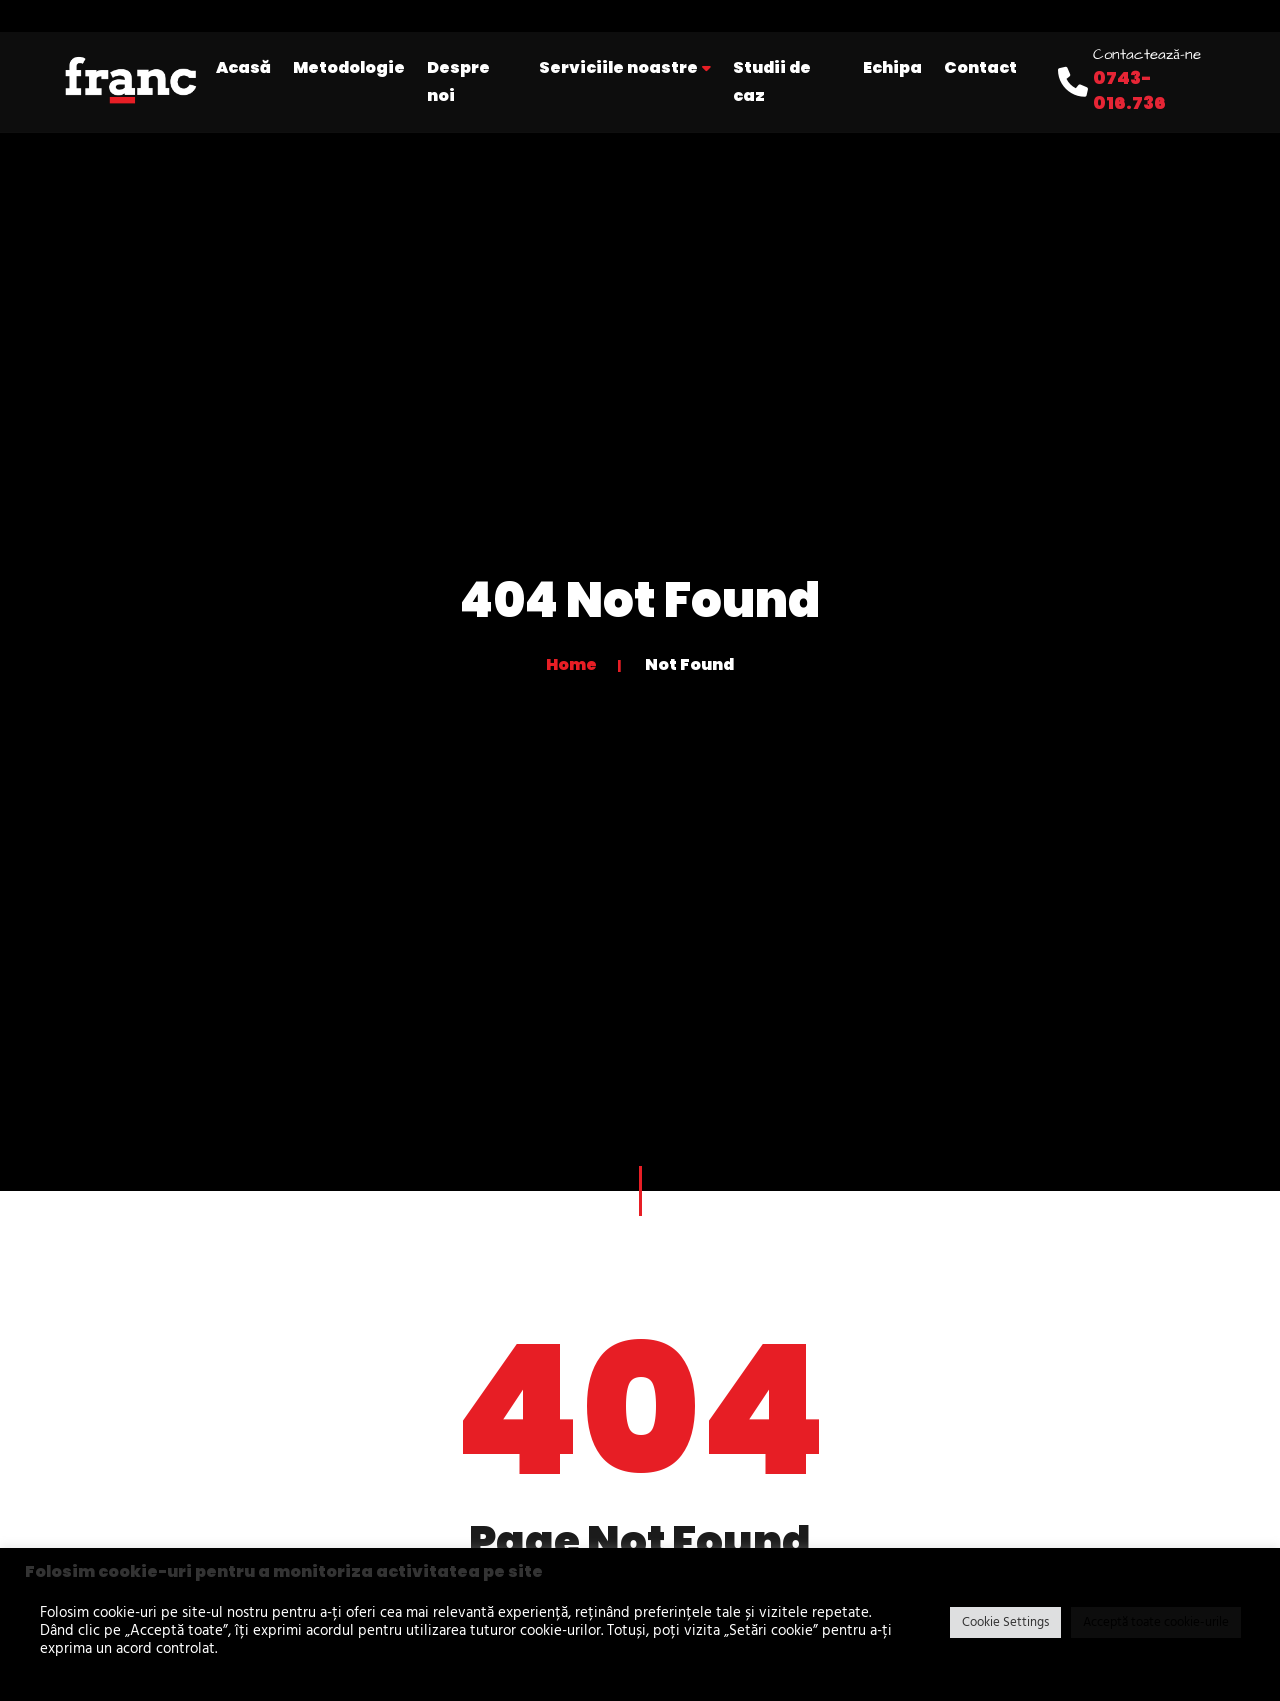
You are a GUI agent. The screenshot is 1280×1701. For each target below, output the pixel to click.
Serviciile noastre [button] (625, 67)
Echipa (892, 67)
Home (571, 664)
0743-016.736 (1129, 90)
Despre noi (458, 81)
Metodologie (349, 67)
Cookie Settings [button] (1005, 1622)
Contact (980, 67)
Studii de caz (772, 81)
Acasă (243, 67)
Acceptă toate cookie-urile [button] (1156, 1622)
